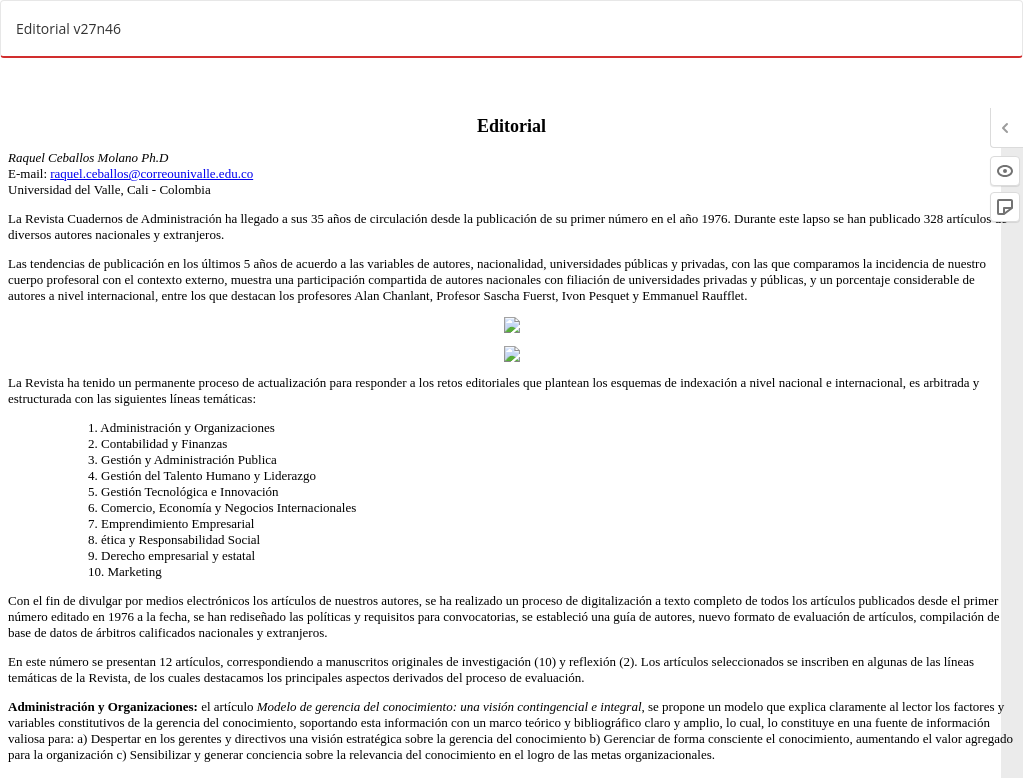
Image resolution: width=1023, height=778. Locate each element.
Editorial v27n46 (68, 28)
